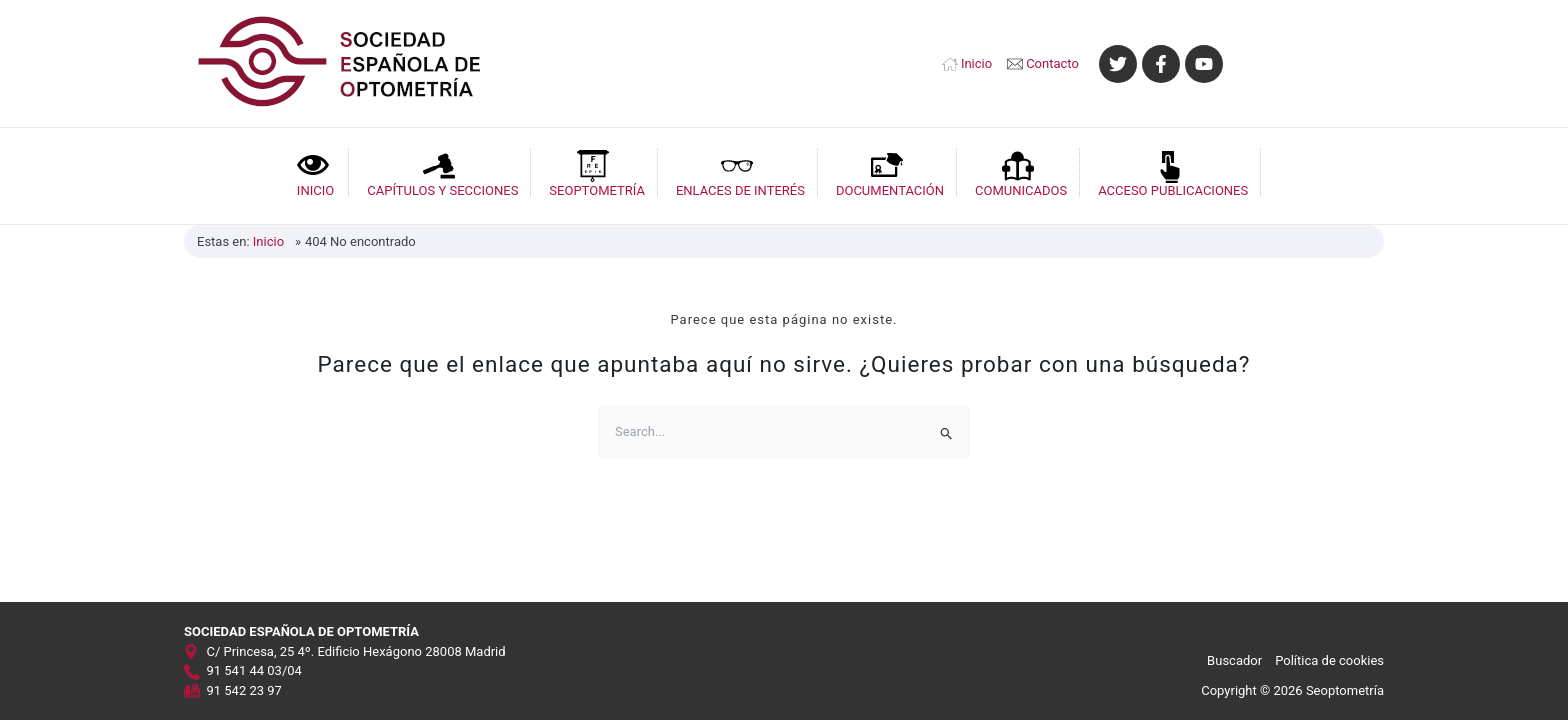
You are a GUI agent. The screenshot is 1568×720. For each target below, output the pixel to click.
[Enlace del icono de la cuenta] (1313, 64)
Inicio (976, 63)
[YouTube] (1204, 64)
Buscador (1234, 660)
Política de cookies (1329, 660)
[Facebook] (1161, 64)
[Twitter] (1118, 64)
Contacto (1052, 63)
